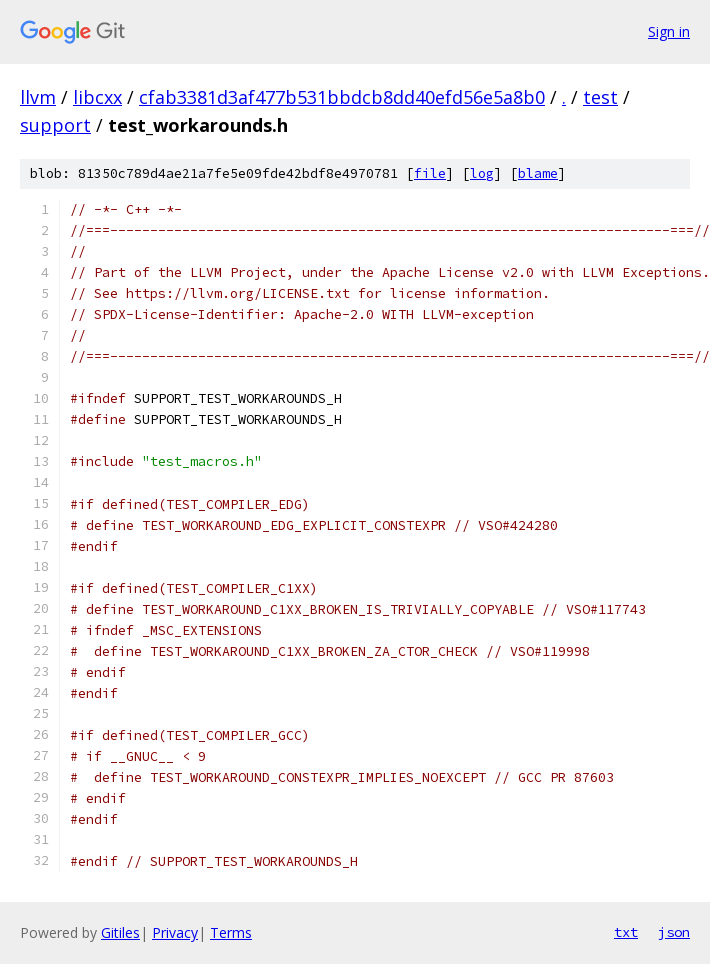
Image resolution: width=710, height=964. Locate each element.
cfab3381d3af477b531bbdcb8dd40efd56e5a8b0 (342, 97)
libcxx (97, 97)
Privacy (175, 932)
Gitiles (120, 932)
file (430, 173)
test (600, 97)
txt (626, 932)
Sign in (669, 31)
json (674, 932)
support (55, 125)
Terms (231, 932)
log (482, 173)
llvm (38, 97)
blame (538, 173)
